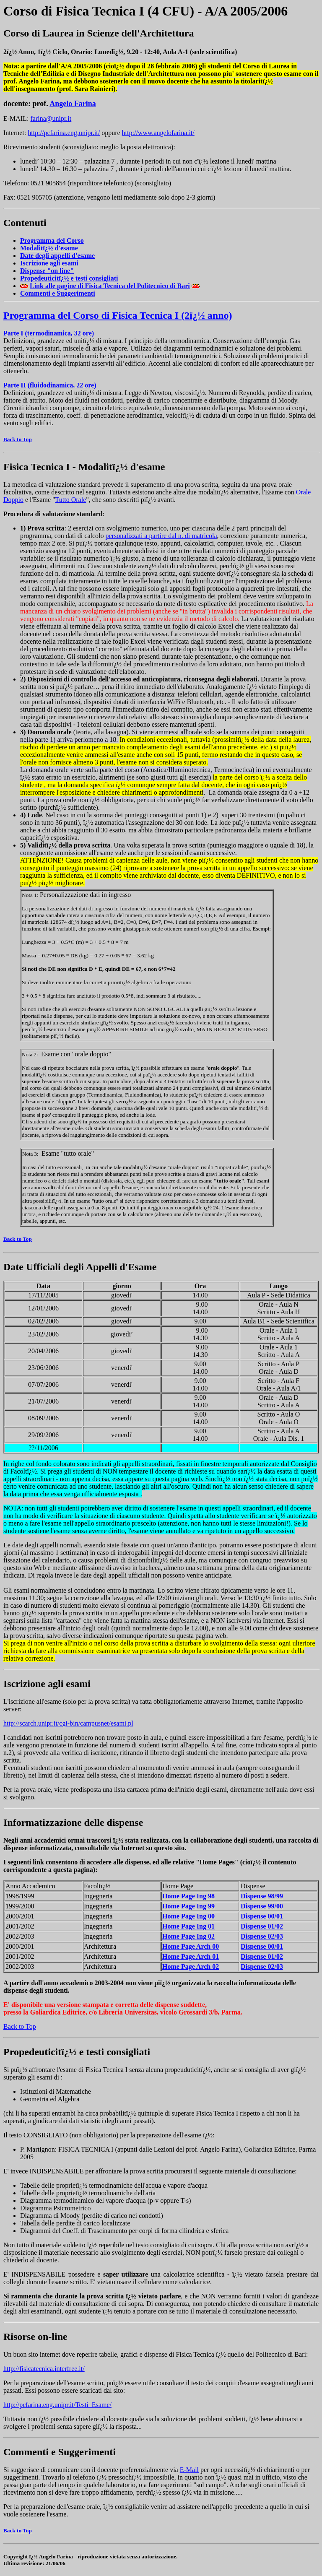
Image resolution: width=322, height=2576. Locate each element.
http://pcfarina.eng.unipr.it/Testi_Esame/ (57, 2404)
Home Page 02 (188, 1936)
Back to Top (17, 439)
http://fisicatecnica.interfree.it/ (44, 2368)
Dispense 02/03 (262, 1936)
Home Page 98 (188, 1896)
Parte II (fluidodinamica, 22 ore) (49, 385)
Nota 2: (30, 1054)
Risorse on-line (35, 2336)
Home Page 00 (188, 1916)
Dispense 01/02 (262, 1926)
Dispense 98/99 (262, 1896)
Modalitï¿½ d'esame (121, 466)
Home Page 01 (188, 1926)
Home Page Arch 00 (190, 1946)
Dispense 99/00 (262, 1906)
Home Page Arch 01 (190, 1956)
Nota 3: (30, 1154)
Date (57, 255)
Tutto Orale (70, 499)
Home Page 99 (188, 1906)
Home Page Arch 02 (190, 1966)
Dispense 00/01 (262, 1916)
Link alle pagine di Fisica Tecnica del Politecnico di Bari (110, 285)
